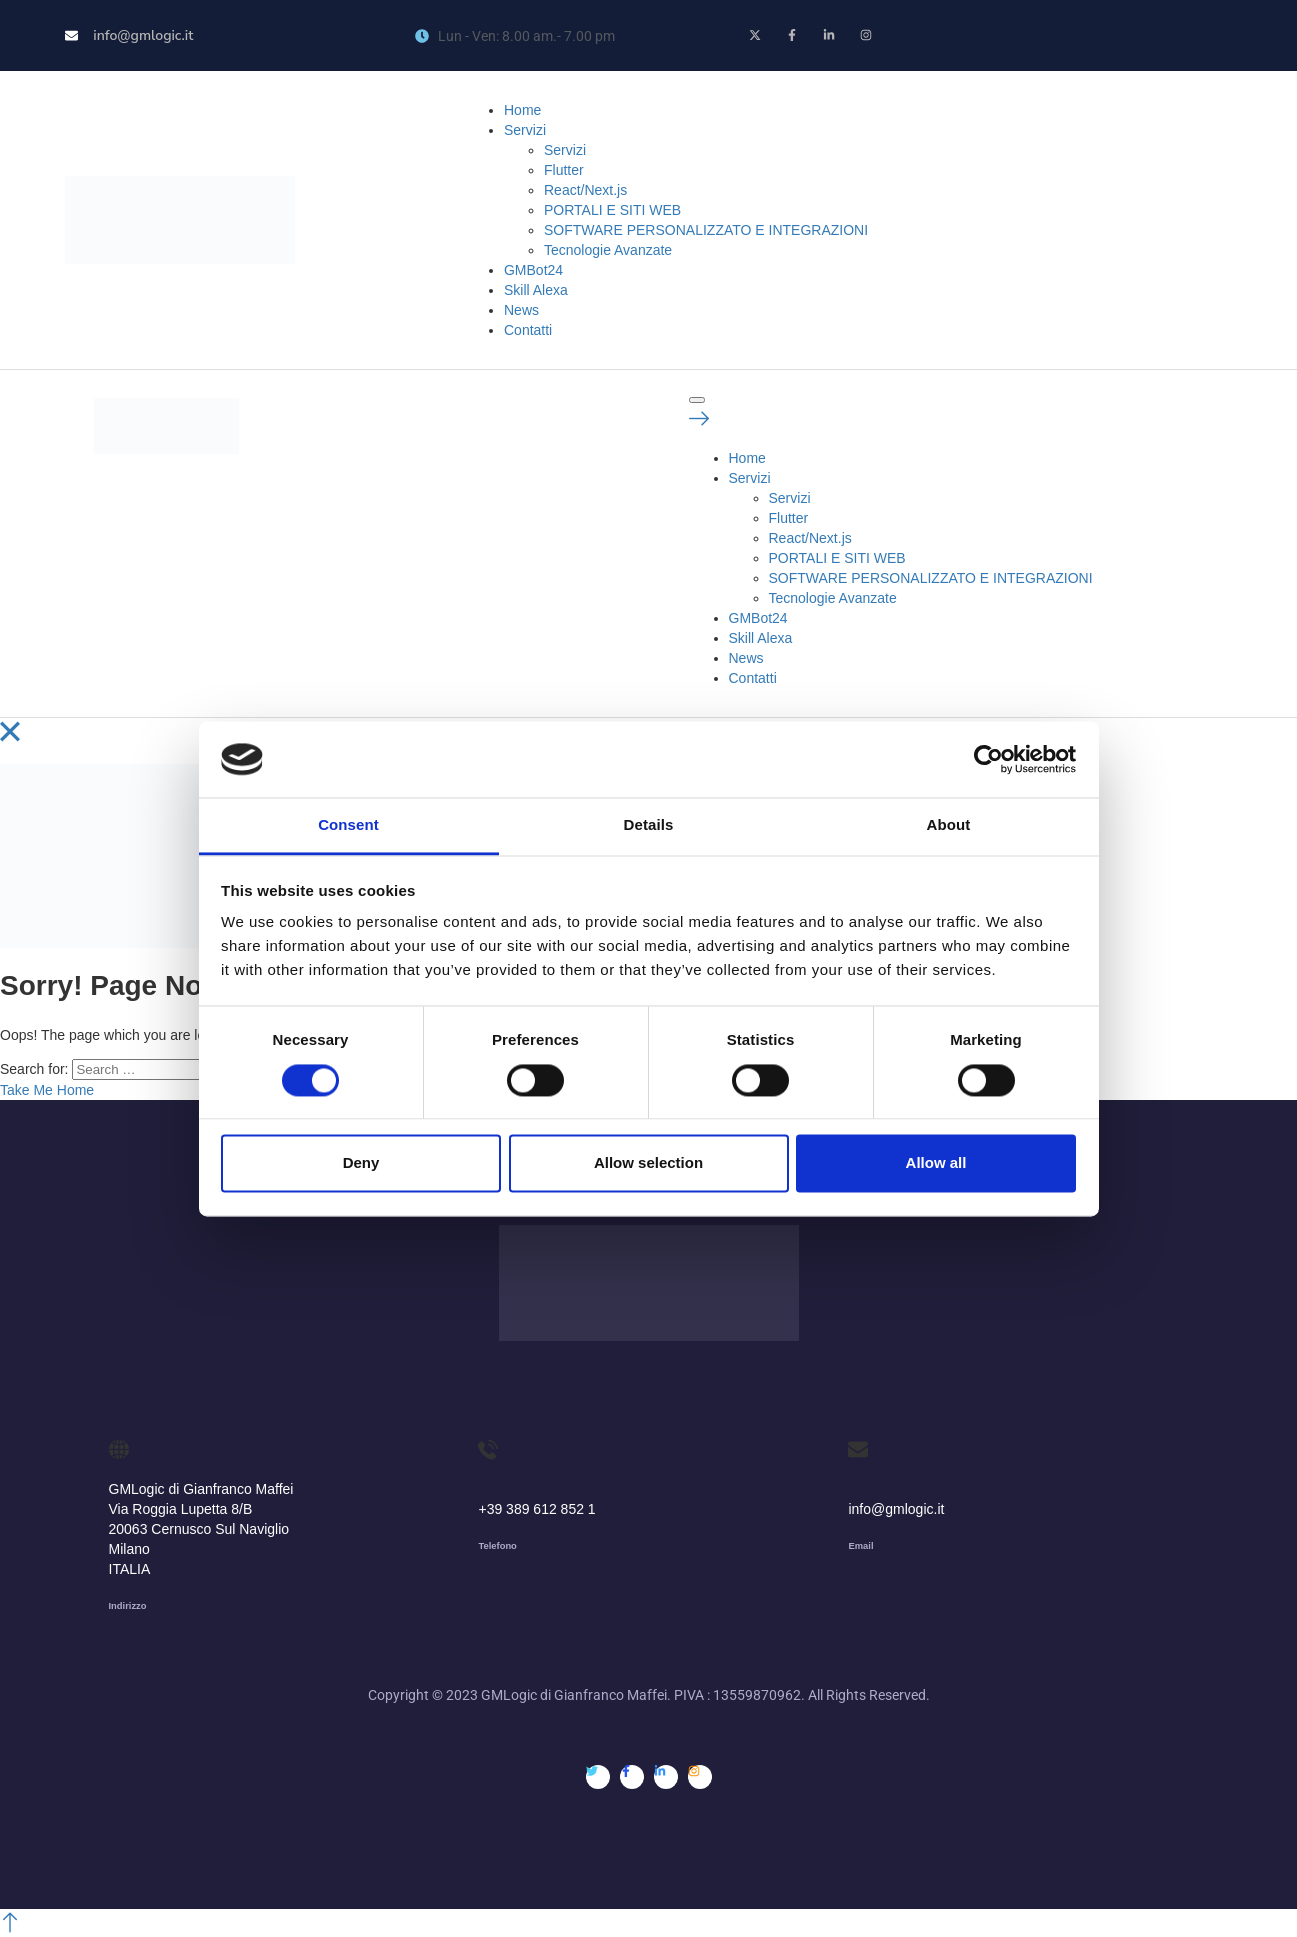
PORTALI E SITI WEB (612, 210)
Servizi (525, 130)
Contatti (528, 330)
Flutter (564, 170)
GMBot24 (533, 270)
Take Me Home (47, 1090)
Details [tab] (649, 825)
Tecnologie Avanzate (608, 250)
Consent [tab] (348, 825)
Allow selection (648, 1163)
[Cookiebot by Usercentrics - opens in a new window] (988, 759)
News (521, 310)
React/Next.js (585, 190)
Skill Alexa (536, 290)
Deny (361, 1163)
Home (522, 110)
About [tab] (949, 825)
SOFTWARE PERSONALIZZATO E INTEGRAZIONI (706, 230)
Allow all (936, 1163)
